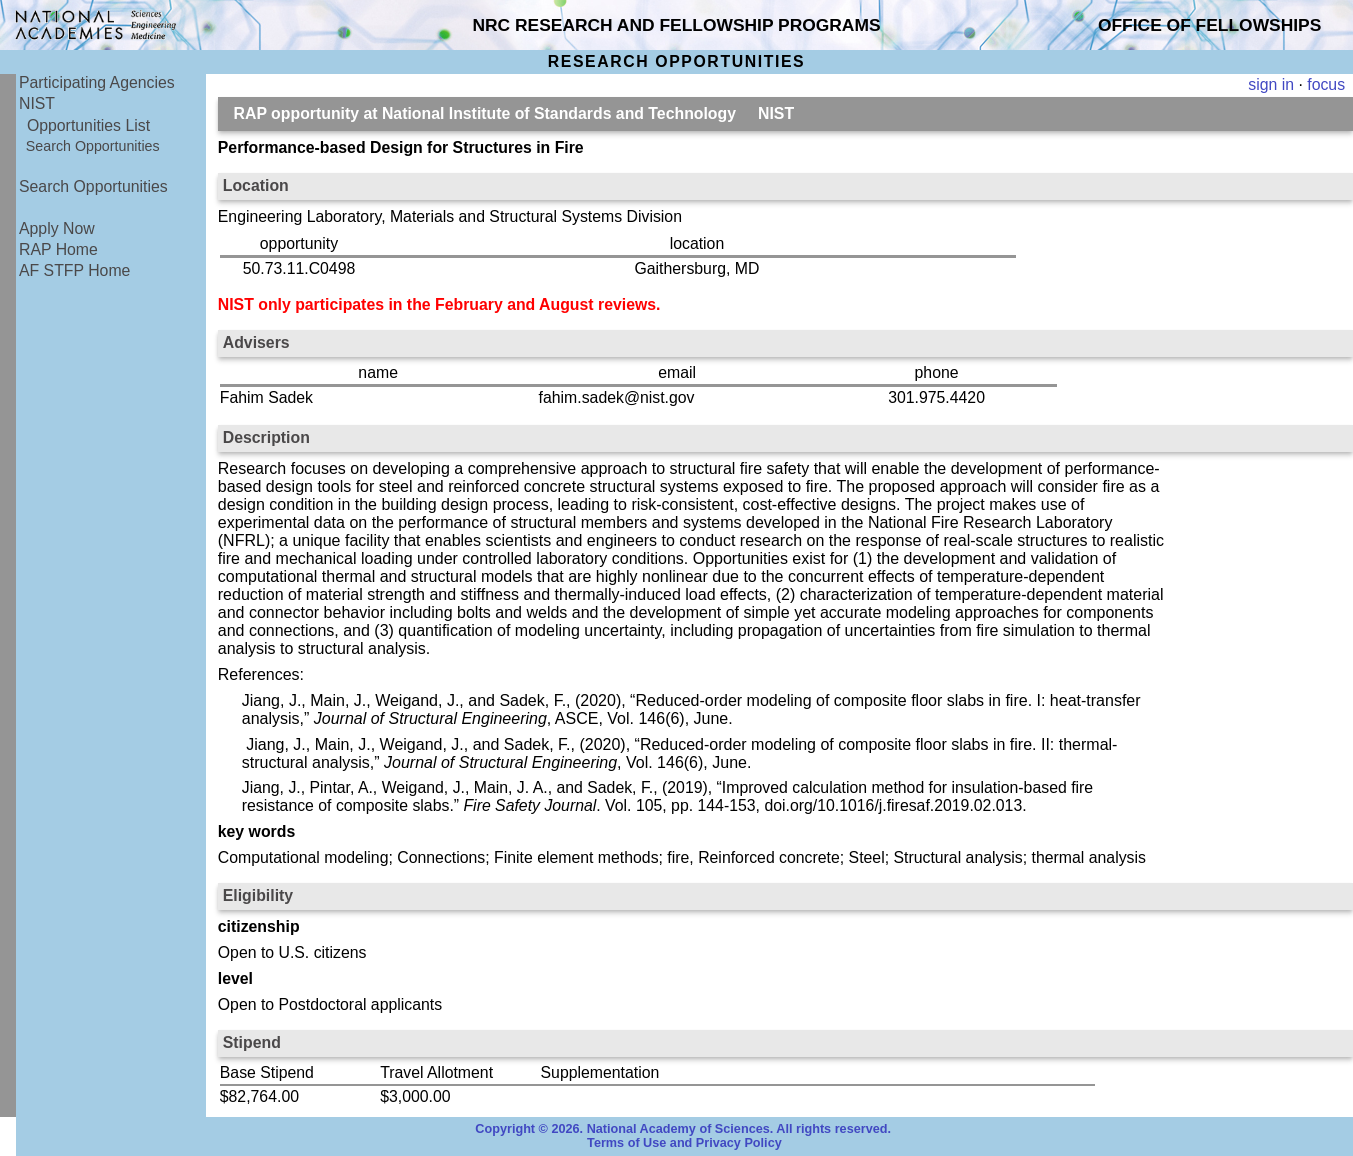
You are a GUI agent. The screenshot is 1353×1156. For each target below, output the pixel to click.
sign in (1271, 84)
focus (1326, 84)
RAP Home (58, 249)
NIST (37, 103)
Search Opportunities (93, 146)
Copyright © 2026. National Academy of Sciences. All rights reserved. (683, 1129)
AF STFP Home (74, 270)
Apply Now (57, 228)
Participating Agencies (97, 82)
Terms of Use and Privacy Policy (684, 1143)
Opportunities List (88, 125)
